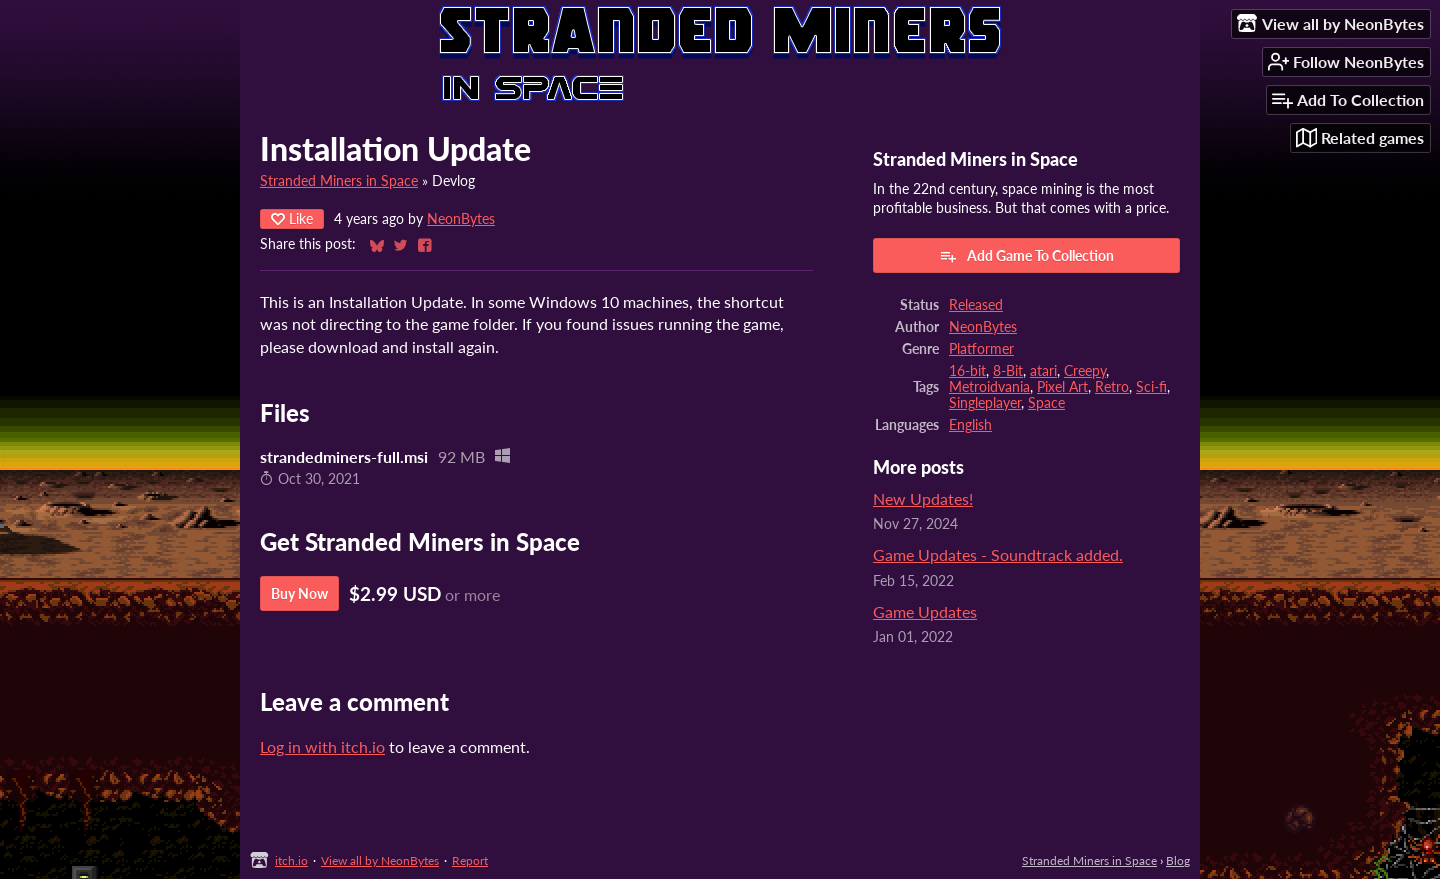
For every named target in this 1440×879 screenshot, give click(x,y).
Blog (1178, 860)
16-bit (967, 371)
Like (292, 218)
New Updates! (923, 498)
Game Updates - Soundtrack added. (998, 554)
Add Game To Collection (1026, 256)
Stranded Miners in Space (339, 181)
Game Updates (925, 611)
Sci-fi (1151, 387)
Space (1046, 403)
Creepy (1085, 371)
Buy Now (299, 593)
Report (470, 860)
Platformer (981, 349)
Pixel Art (1062, 387)
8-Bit (1008, 371)
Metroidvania (989, 387)
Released (976, 305)
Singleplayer (985, 403)
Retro (1112, 387)
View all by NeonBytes (380, 860)
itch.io (291, 860)
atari (1043, 371)
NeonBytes (461, 219)
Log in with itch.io (322, 746)
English (970, 425)
